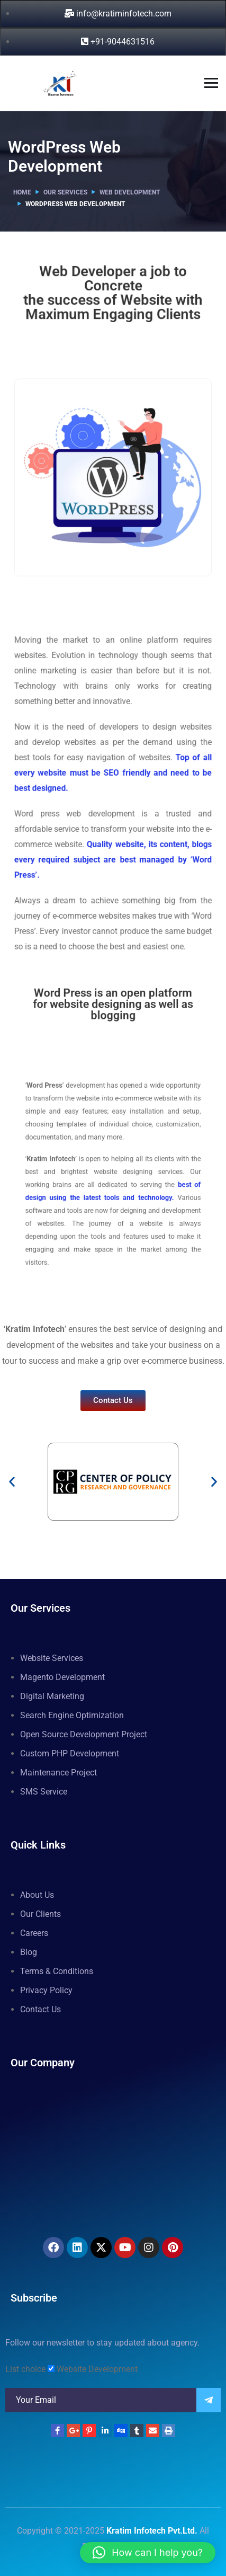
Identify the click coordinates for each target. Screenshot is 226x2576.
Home (22, 192)
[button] (12, 1481)
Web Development (130, 192)
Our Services (65, 192)
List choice (25, 2369)
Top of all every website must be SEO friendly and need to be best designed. (113, 762)
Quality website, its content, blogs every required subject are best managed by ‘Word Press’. (113, 840)
